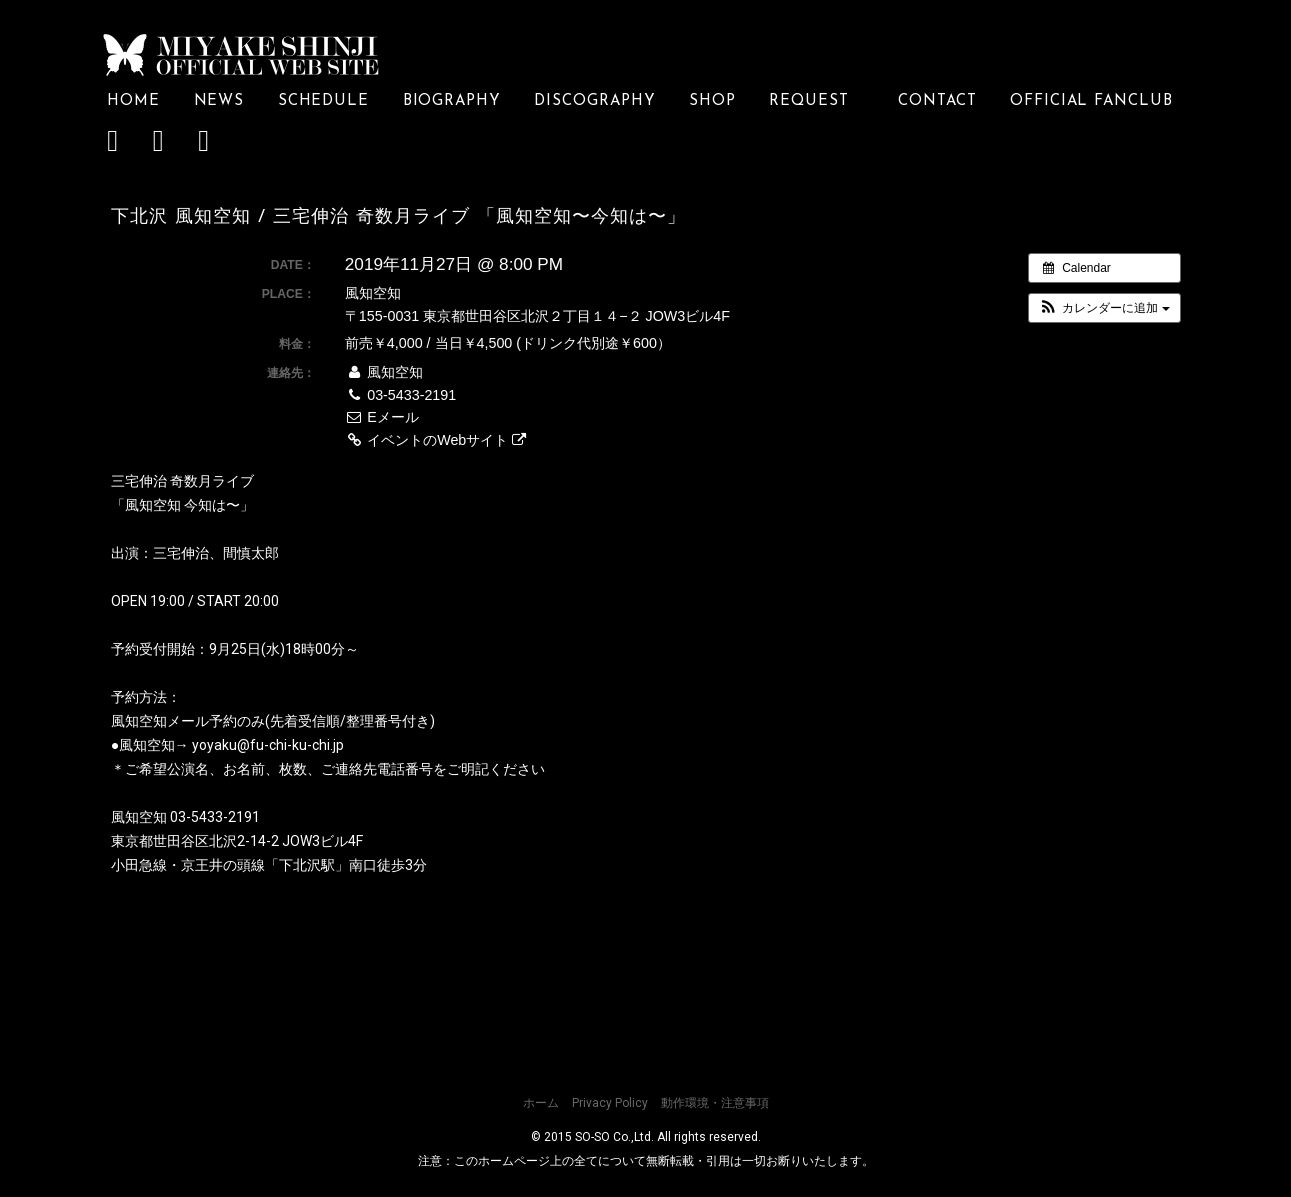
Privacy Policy (610, 1103)
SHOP (712, 100)
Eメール (382, 417)
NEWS (219, 100)
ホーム (541, 1103)
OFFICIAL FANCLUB (1091, 100)
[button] (1104, 307)
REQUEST (816, 100)
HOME (133, 100)
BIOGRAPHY (452, 100)
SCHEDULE (323, 100)
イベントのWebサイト (435, 439)
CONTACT (937, 100)
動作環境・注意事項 (715, 1103)
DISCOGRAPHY (594, 100)
